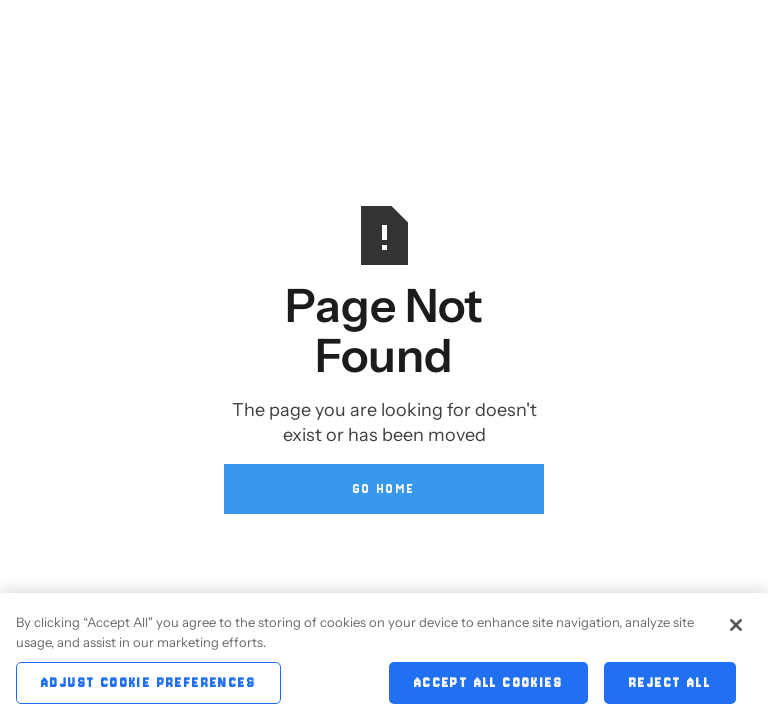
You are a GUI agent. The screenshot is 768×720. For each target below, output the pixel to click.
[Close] (736, 629)
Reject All (670, 686)
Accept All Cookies (488, 686)
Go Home (384, 488)
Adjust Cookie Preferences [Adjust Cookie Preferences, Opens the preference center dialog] (148, 686)
